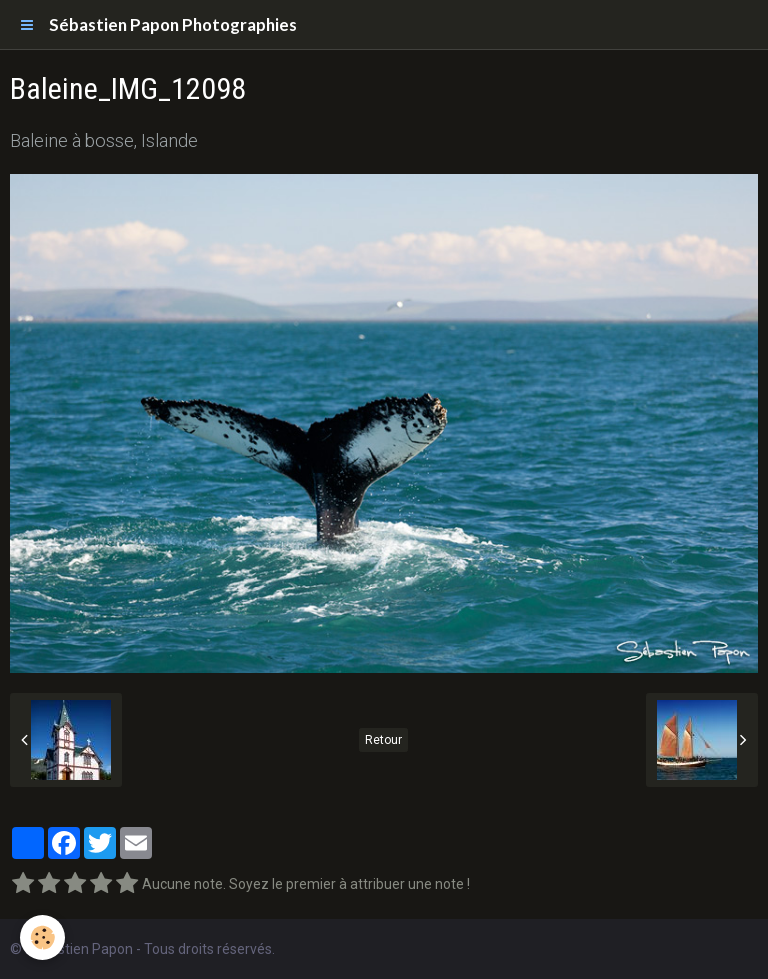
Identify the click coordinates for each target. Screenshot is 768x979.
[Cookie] (42, 937)
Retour (383, 740)
